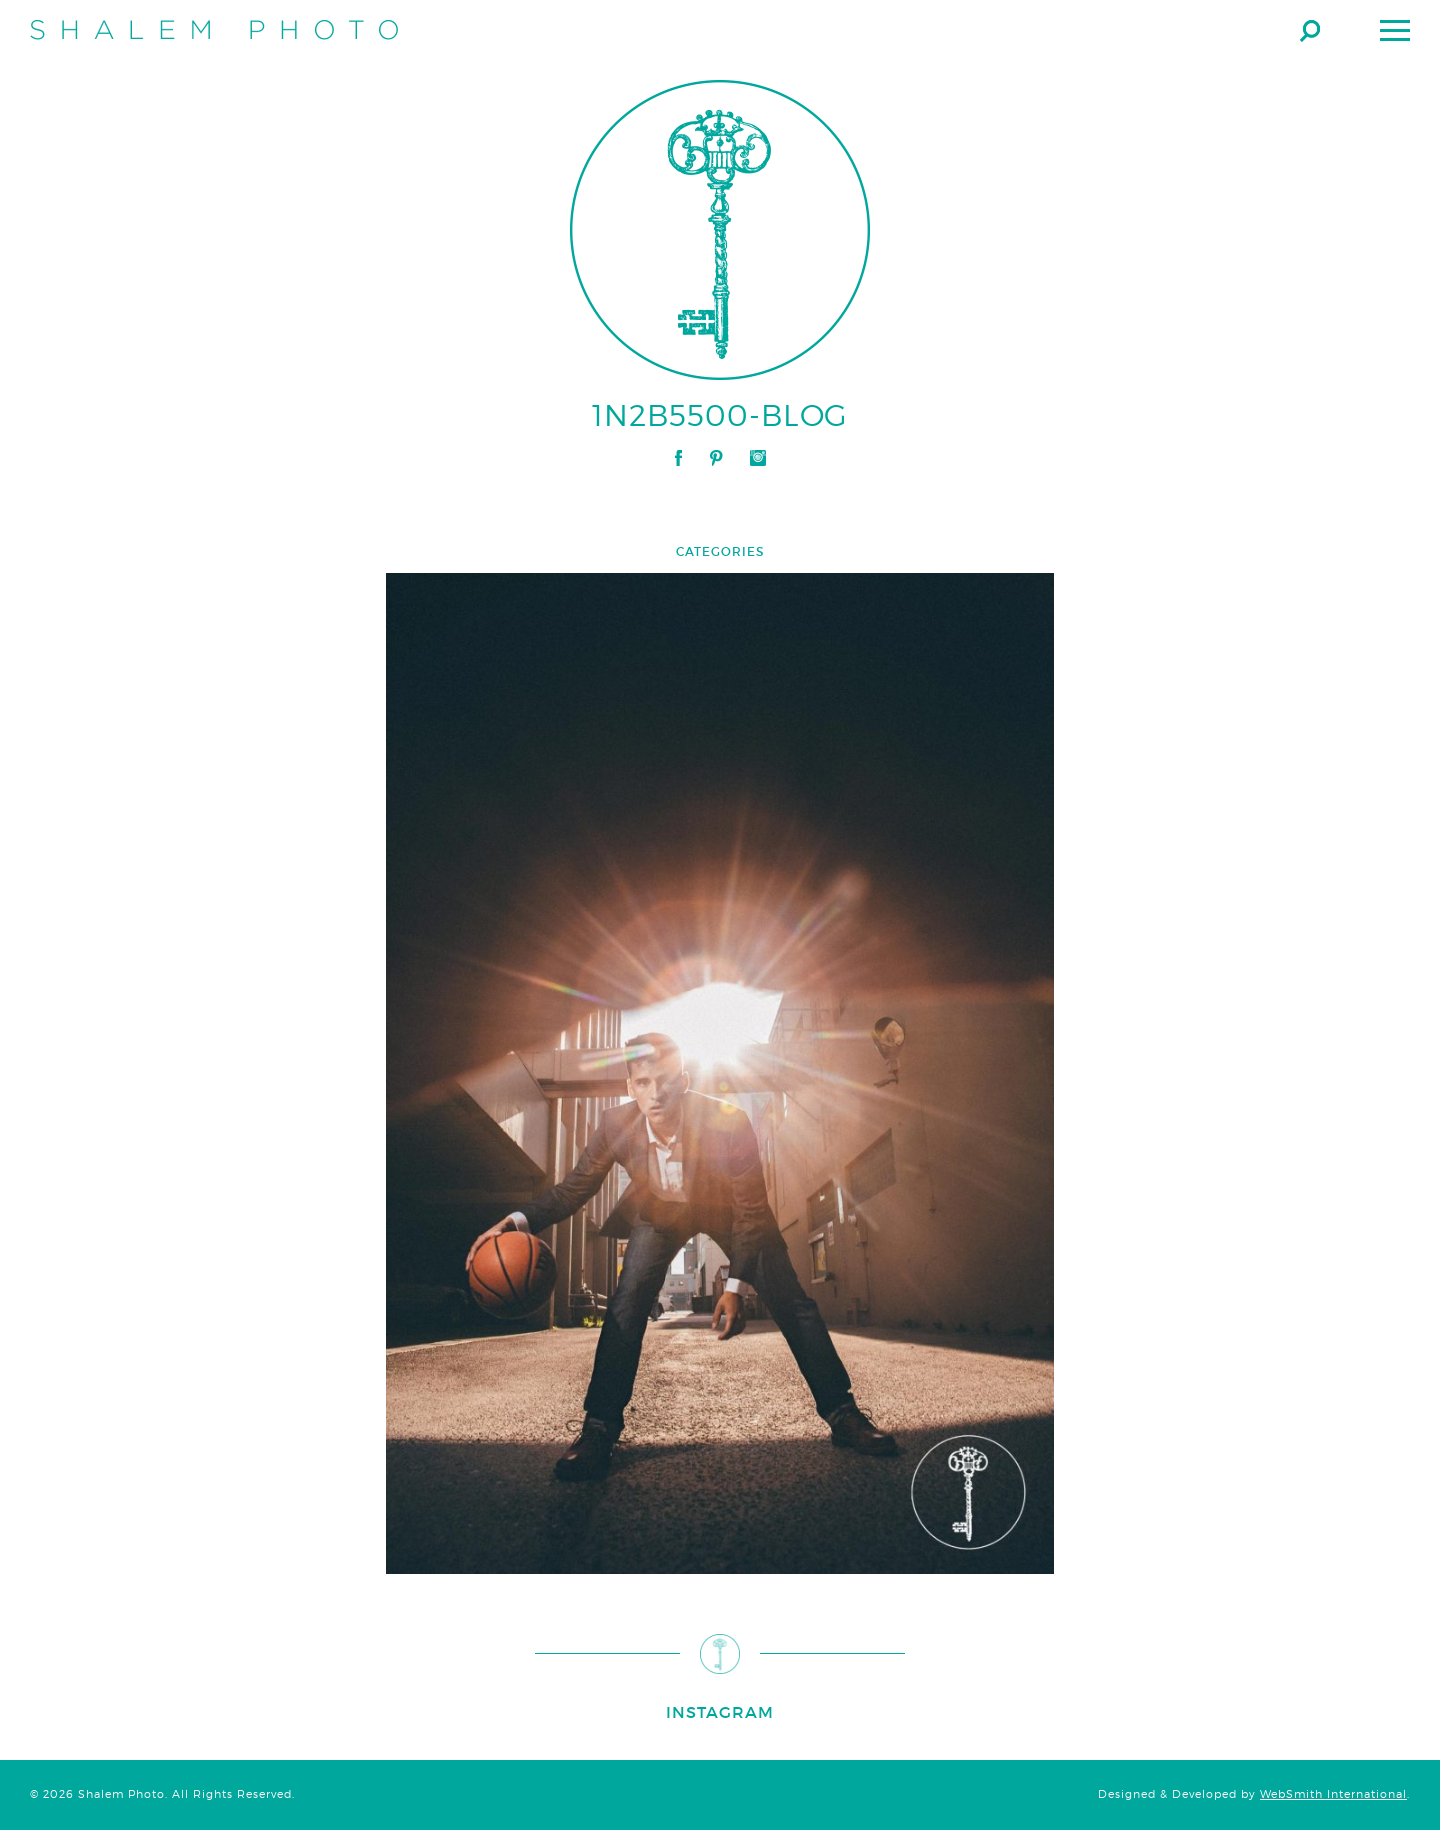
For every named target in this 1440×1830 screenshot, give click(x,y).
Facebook (678, 458)
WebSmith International (1333, 1794)
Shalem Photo (214, 30)
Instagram (758, 458)
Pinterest (716, 458)
